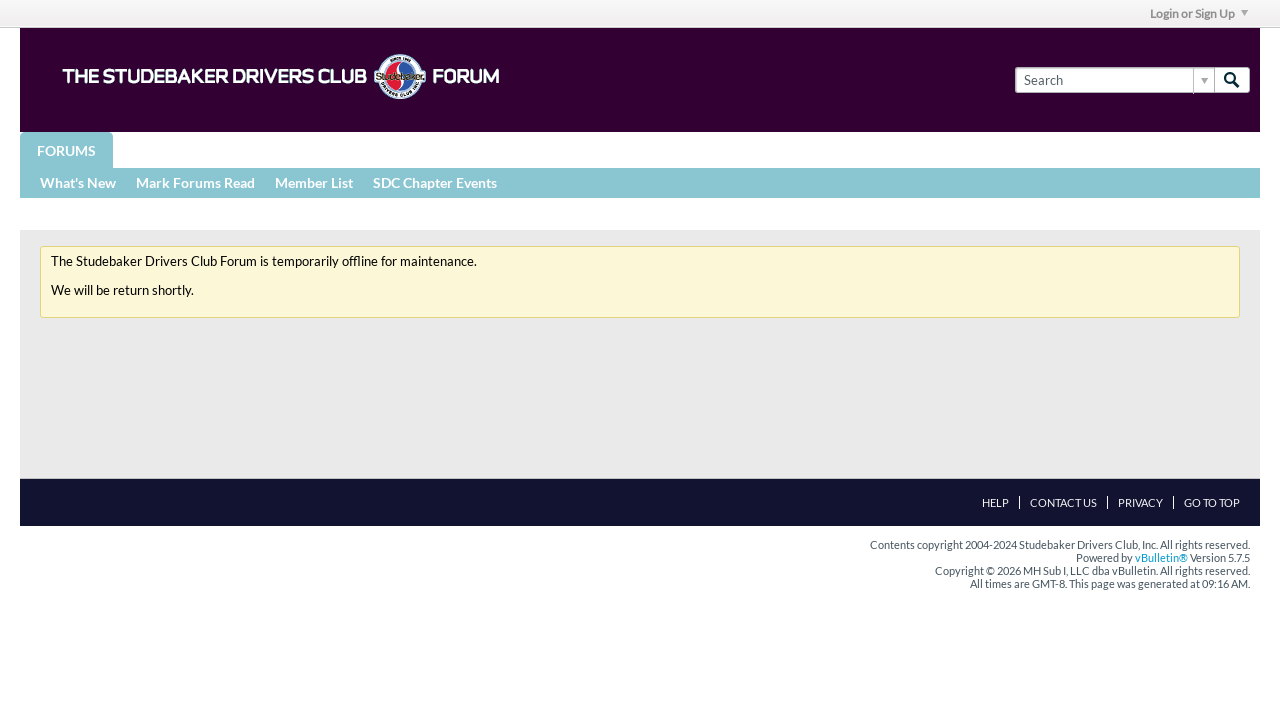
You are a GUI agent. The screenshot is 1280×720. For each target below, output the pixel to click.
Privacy (1140, 502)
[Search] (1114, 80)
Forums (66, 150)
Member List (314, 182)
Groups (158, 149)
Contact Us (1063, 502)
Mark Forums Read (195, 182)
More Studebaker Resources (662, 149)
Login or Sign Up (1199, 13)
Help (995, 502)
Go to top (1212, 502)
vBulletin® (1161, 557)
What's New (78, 182)
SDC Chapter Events (435, 182)
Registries (482, 149)
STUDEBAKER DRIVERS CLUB (315, 149)
